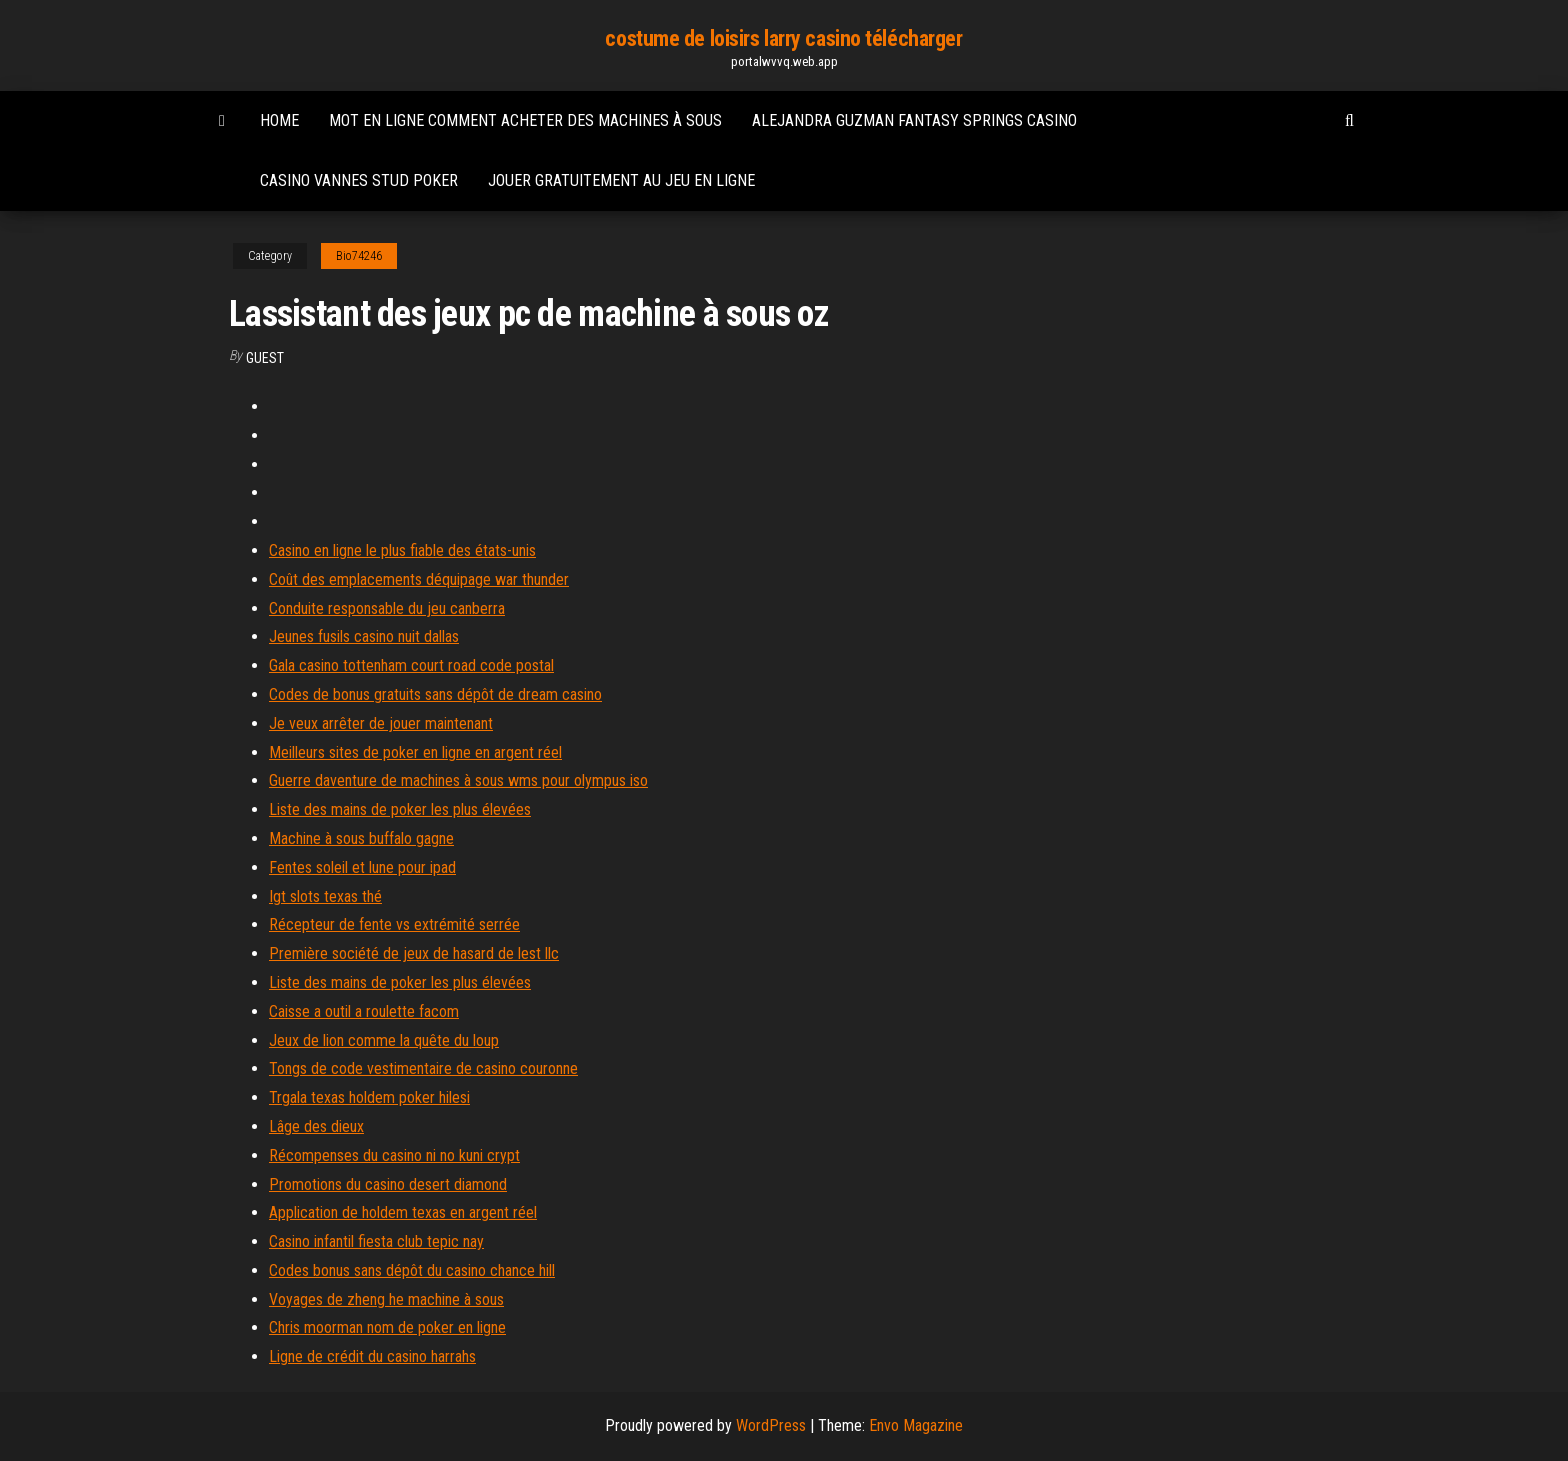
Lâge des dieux (316, 1126)
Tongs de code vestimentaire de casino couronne (423, 1068)
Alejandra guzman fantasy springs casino (914, 120)
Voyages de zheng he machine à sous (386, 1299)
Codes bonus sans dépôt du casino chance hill (412, 1270)
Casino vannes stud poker (359, 180)
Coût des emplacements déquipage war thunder (419, 579)
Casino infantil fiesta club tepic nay (376, 1241)
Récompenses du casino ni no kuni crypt (394, 1155)
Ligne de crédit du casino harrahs (372, 1356)
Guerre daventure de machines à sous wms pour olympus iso (458, 780)
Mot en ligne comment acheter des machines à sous (525, 120)
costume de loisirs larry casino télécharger (783, 38)
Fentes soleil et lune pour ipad (362, 867)
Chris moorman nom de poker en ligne (387, 1327)
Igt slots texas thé (325, 896)
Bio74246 (359, 256)
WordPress (771, 1425)
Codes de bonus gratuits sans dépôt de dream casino (435, 694)
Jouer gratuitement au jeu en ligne (621, 180)
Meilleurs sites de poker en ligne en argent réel (415, 752)
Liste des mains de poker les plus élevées (400, 809)
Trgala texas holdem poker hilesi (369, 1097)
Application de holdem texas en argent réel (403, 1212)
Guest (265, 358)
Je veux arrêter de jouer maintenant (381, 723)
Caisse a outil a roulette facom (364, 1011)
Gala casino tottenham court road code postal (411, 665)
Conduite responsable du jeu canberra (387, 608)
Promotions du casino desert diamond (388, 1184)
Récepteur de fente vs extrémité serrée (394, 924)
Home (279, 120)
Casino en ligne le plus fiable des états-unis (402, 550)
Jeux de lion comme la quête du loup (384, 1040)
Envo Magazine (916, 1425)
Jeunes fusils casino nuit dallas (364, 636)
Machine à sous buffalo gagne (361, 838)
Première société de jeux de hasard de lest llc (414, 953)
